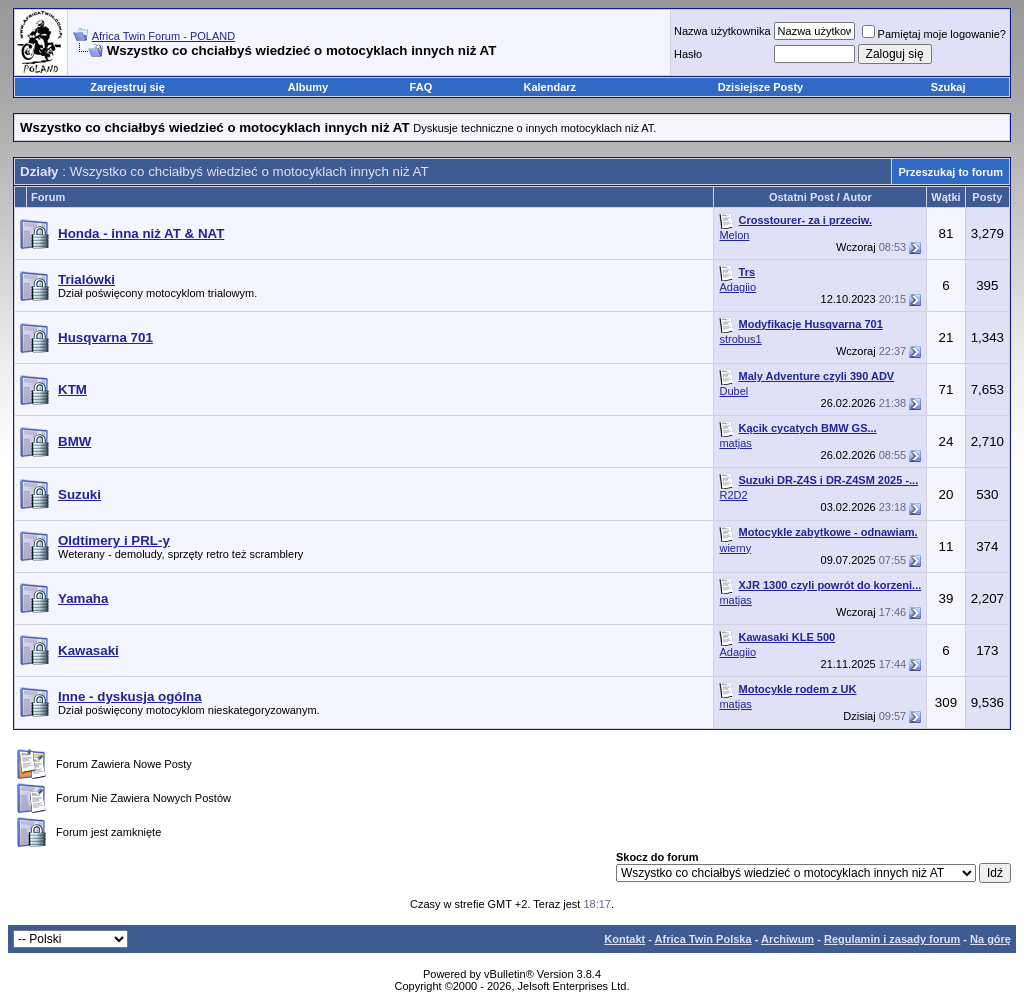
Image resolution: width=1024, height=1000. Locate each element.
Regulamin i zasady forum (892, 939)
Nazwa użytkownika (722, 31)
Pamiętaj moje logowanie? (934, 34)
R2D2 (733, 495)
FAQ (421, 87)
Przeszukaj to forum (950, 172)
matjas (735, 443)
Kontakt (624, 939)
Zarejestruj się (127, 87)
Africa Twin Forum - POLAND (163, 36)
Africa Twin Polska (703, 939)
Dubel (733, 391)
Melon (734, 235)
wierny (735, 548)
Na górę (990, 939)
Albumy (308, 87)
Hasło (688, 54)
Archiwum (787, 939)
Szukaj (948, 87)
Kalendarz (550, 87)
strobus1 (740, 339)
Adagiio (737, 287)
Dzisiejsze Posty (761, 87)
